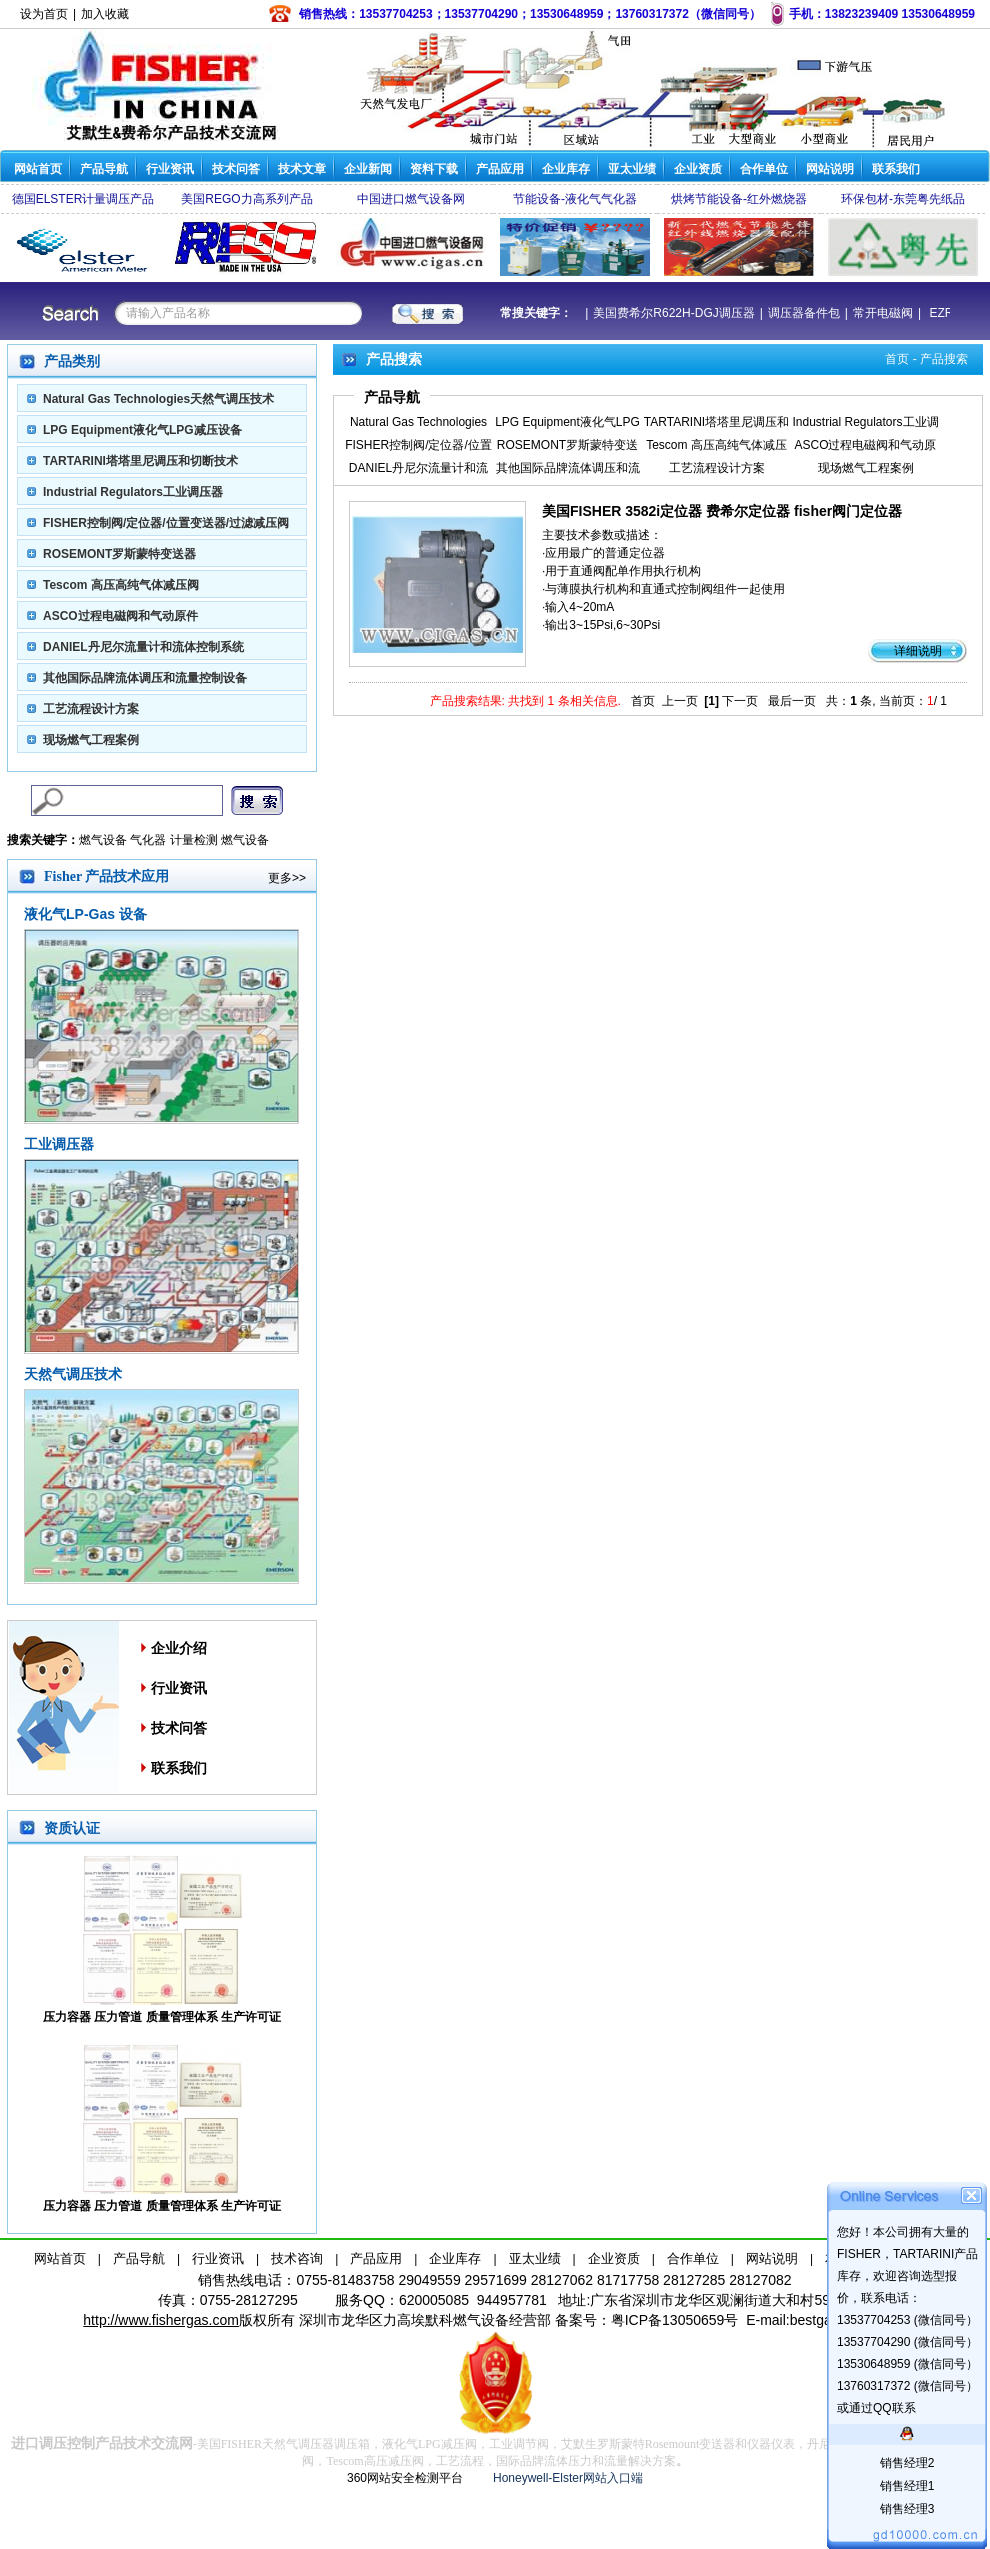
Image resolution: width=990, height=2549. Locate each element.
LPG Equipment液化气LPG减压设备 (142, 430)
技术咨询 (297, 2258)
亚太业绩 (632, 169)
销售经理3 (907, 2509)
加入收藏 (105, 14)
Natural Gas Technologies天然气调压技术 (158, 399)
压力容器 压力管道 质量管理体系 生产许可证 (162, 2017)
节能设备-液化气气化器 (575, 199)
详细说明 (918, 651)
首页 (897, 359)
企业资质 (698, 169)
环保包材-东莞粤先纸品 (903, 199)
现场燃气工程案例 (91, 740)
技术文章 (302, 169)
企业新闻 (368, 169)
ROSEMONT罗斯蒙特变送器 (119, 554)
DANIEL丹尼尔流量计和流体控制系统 (143, 647)
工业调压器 (59, 1144)
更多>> (287, 878)
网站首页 (38, 169)
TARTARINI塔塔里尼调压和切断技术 (140, 461)
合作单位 (764, 169)
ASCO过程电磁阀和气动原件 (120, 616)
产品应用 (500, 169)
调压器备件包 (796, 313)
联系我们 (896, 169)
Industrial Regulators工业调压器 (133, 492)
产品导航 (104, 169)
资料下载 (434, 169)
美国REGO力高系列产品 (246, 199)
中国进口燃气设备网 (411, 199)
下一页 (740, 701)
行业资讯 (170, 169)
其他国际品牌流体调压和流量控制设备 (145, 678)
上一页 (680, 701)
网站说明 (830, 169)
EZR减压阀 (949, 313)
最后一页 (792, 701)
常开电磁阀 (875, 313)
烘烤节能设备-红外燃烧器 (739, 199)
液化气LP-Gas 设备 (85, 914)
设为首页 (44, 14)
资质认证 (72, 1828)
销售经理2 (907, 2463)
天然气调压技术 (73, 1374)
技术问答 (236, 169)
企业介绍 (179, 1648)
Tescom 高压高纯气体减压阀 (121, 585)
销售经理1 (907, 2486)
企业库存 (566, 169)
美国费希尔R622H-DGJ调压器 (665, 313)
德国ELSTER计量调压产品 (83, 199)
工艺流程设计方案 (91, 709)
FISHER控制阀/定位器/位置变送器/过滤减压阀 (166, 523)
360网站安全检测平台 (405, 2478)
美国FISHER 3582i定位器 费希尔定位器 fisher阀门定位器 (722, 511)
